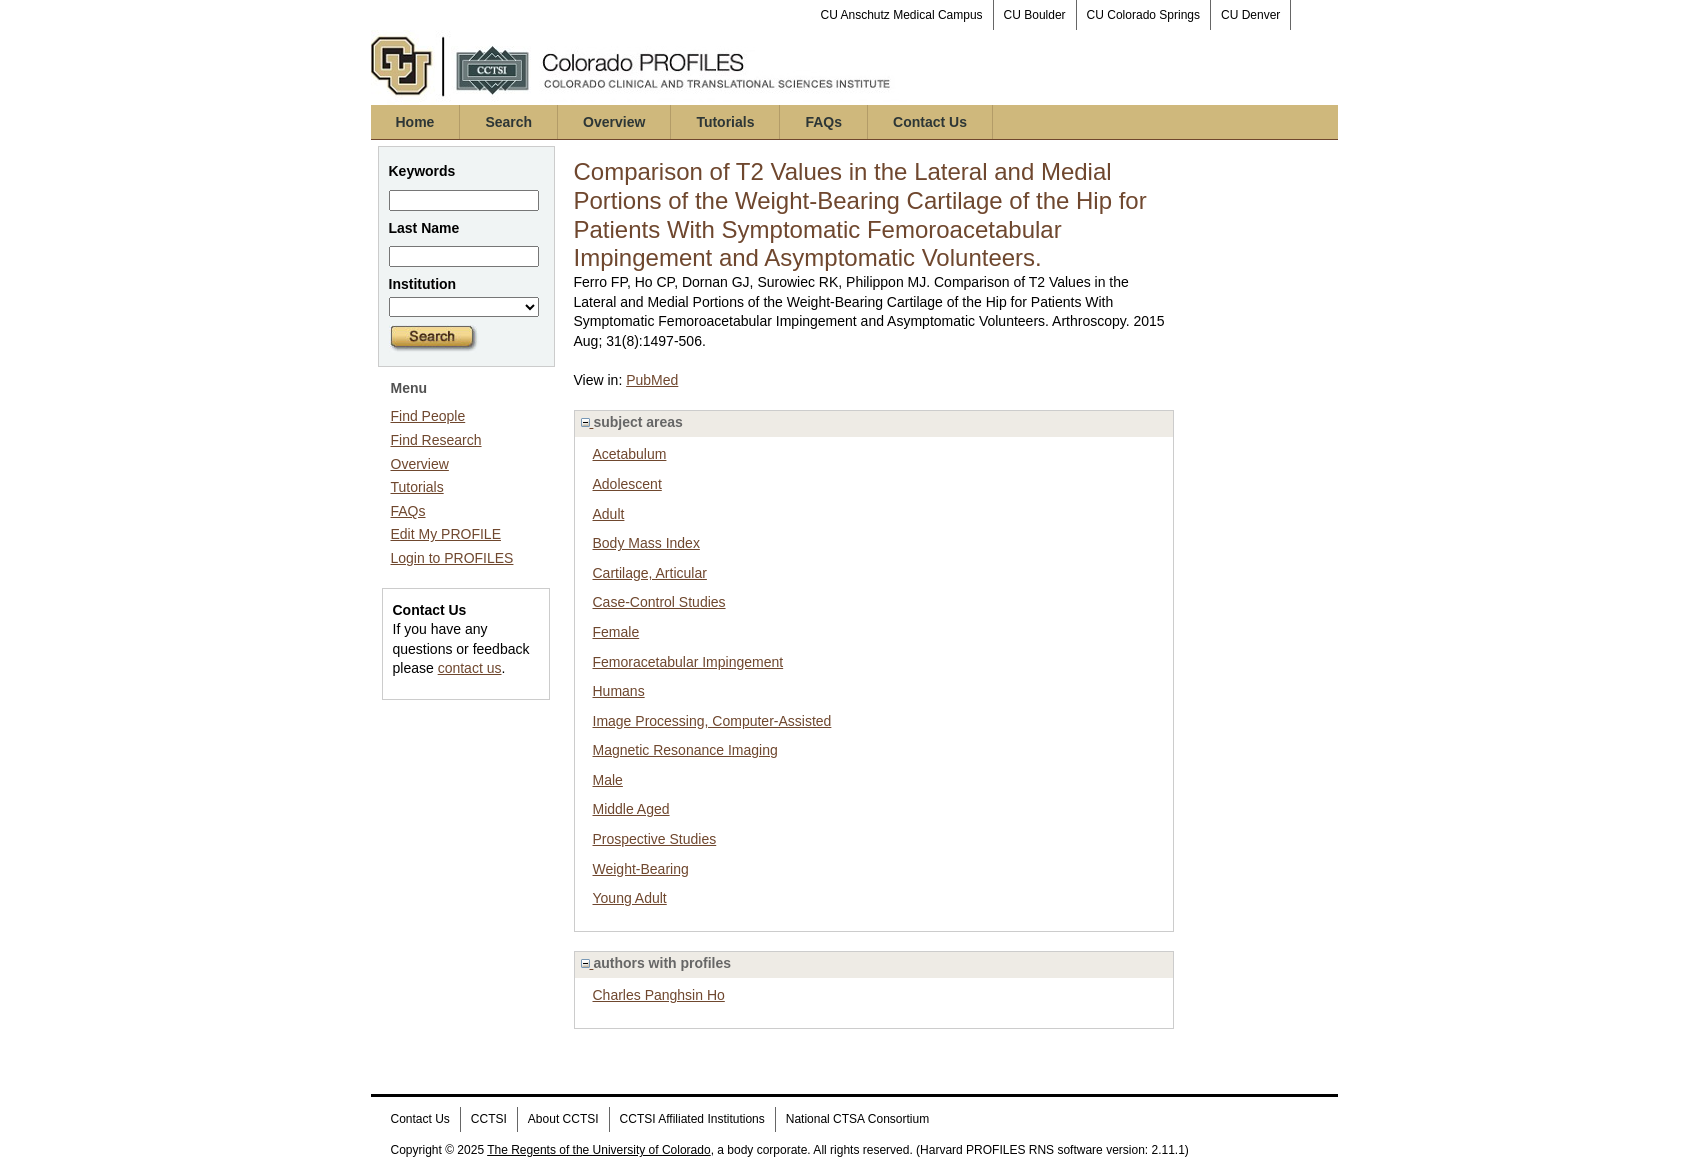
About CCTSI (563, 1119)
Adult (609, 514)
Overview (614, 122)
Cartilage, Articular (650, 573)
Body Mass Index (646, 543)
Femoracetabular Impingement (688, 662)
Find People (428, 416)
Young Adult (630, 898)
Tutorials (725, 122)
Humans (619, 691)
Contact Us (930, 122)
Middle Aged (631, 809)
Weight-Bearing (641, 869)
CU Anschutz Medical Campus (902, 15)
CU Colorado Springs (1143, 15)
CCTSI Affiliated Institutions (692, 1119)
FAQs (823, 122)
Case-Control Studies (659, 602)
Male (608, 780)
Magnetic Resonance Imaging (685, 750)
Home (415, 122)
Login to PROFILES (452, 558)
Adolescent (627, 484)
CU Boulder (1035, 15)
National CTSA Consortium (857, 1119)
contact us (470, 668)
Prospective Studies (655, 839)
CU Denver (1250, 15)
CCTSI (489, 1119)
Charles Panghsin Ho (659, 995)
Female (616, 632)
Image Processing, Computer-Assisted (712, 721)
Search (508, 122)
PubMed (652, 380)
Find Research (436, 440)
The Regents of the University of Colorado (598, 1150)
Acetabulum (630, 454)
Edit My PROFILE (446, 534)
